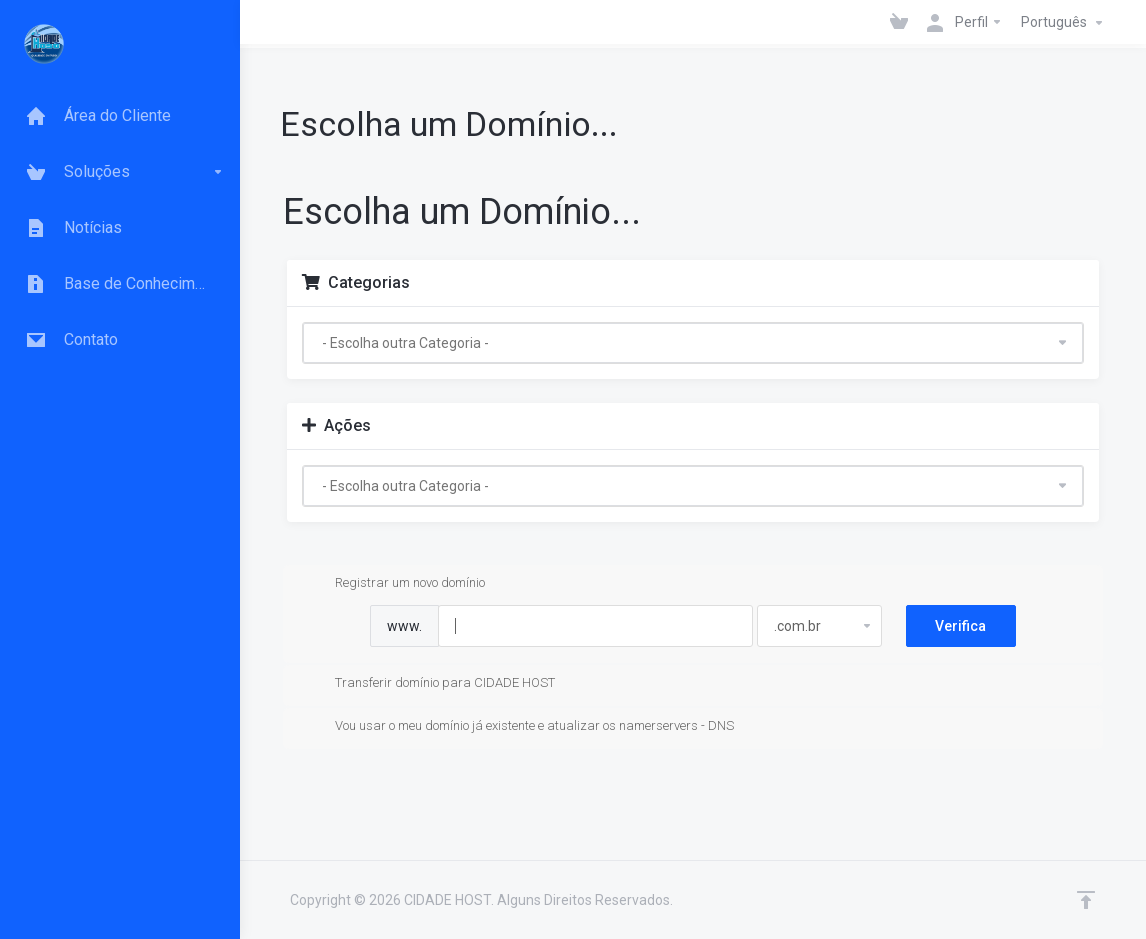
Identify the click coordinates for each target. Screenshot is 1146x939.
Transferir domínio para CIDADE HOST (429, 684)
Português (1064, 23)
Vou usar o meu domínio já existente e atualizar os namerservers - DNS (518, 727)
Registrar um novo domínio (394, 584)
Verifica (960, 626)
